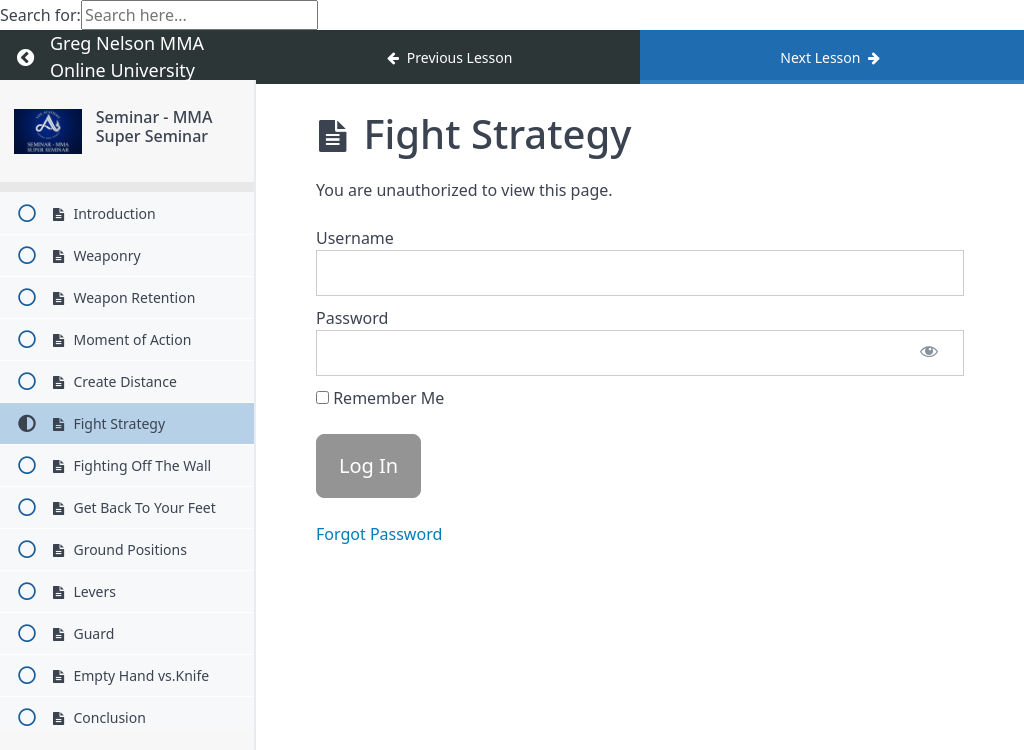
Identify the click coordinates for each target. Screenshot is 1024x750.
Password (352, 318)
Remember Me (380, 398)
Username (355, 238)
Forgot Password (379, 534)
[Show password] (929, 353)
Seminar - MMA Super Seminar (154, 126)
